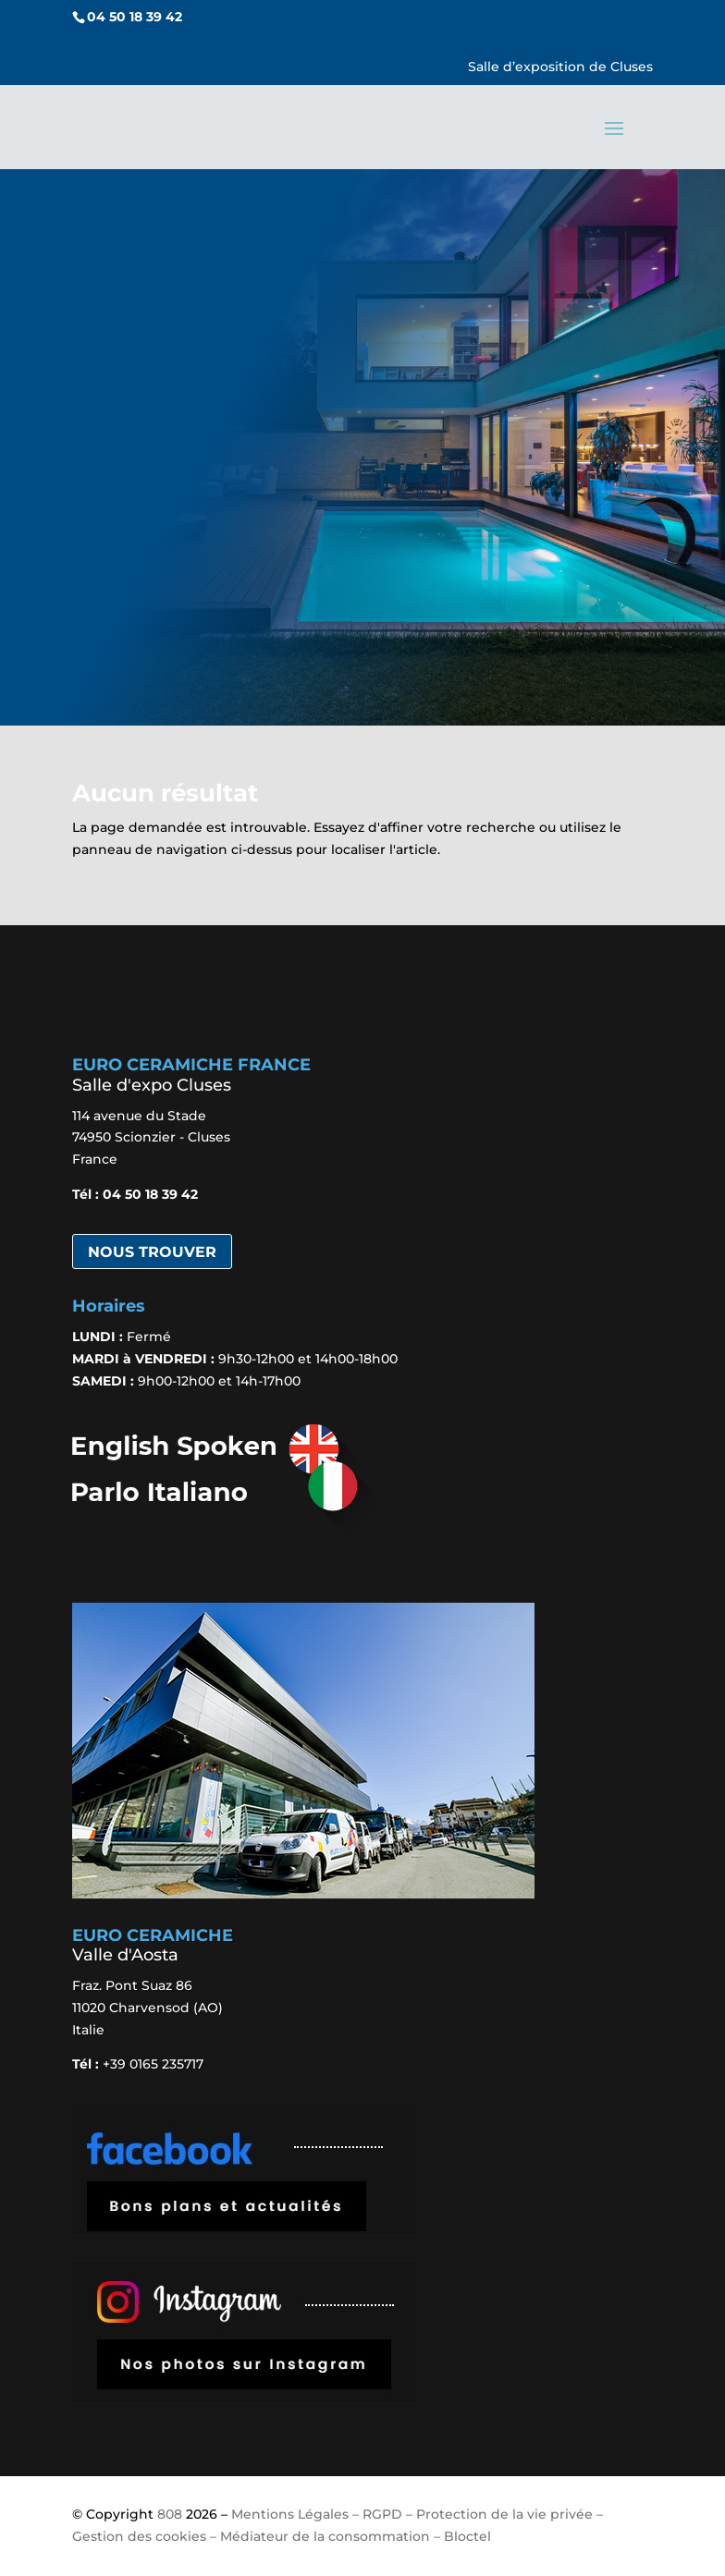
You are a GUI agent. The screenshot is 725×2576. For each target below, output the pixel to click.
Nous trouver (152, 1252)
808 (169, 2514)
